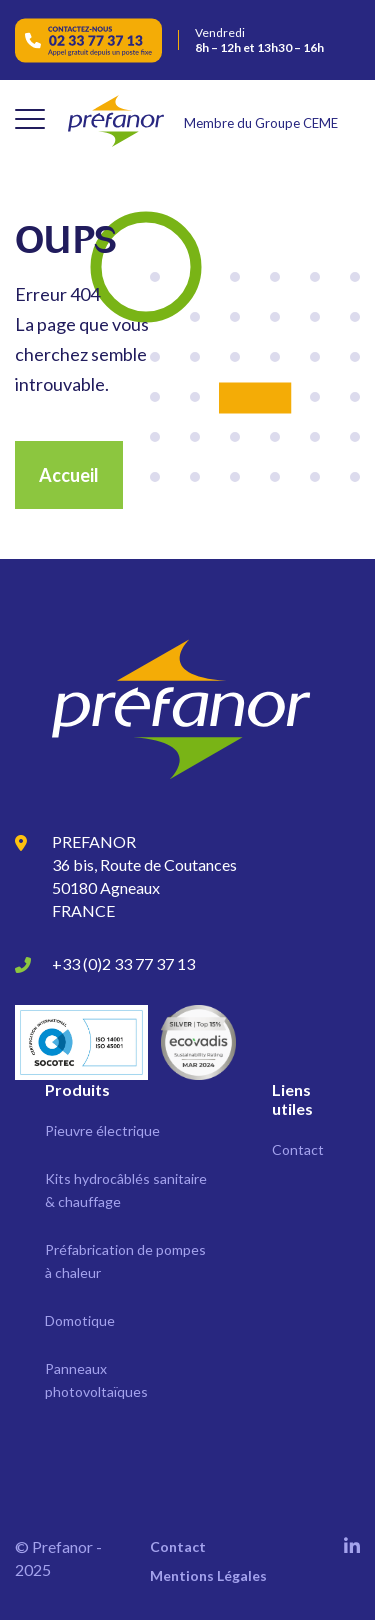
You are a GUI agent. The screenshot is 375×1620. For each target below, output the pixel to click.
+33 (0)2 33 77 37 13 (123, 963)
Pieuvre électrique (102, 1130)
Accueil (69, 475)
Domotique (80, 1320)
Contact (298, 1149)
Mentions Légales (208, 1575)
